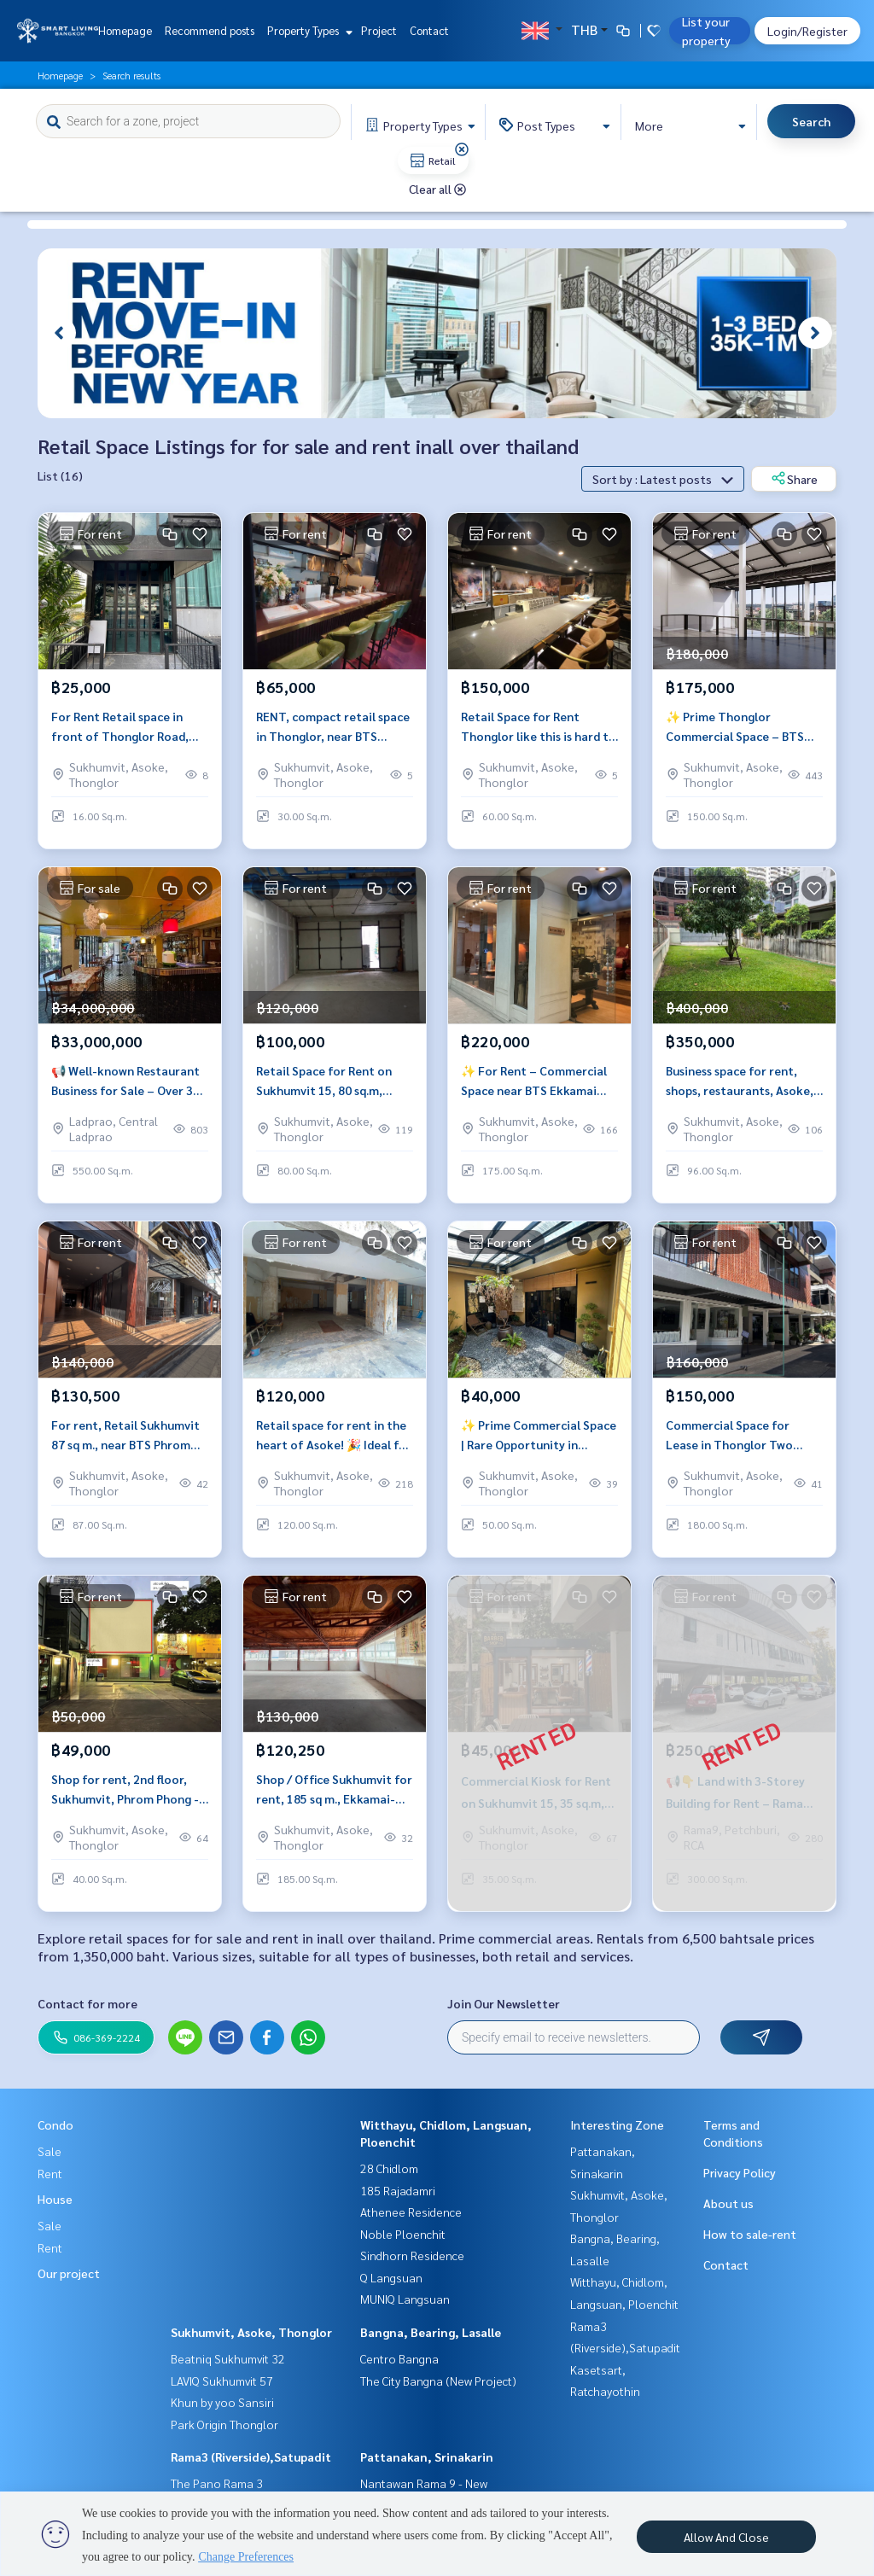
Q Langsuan (391, 2277)
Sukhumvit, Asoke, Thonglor (251, 2332)
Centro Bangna (399, 2358)
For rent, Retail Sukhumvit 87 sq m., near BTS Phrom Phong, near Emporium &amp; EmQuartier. (125, 1443)
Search (811, 121)
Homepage (125, 30)
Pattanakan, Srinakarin (426, 2456)
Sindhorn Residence (412, 2255)
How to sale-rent (749, 2233)
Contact (429, 30)
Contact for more (87, 2003)
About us (728, 2203)
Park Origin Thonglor (224, 2424)
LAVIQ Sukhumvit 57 (222, 2380)
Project (379, 30)
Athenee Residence (411, 2211)
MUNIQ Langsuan (405, 2298)
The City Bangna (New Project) (438, 2380)
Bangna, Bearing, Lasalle (430, 2332)
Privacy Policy (739, 2172)
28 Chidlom (389, 2168)
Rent (50, 2173)
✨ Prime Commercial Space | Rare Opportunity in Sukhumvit (538, 1443)
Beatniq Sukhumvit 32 (228, 2358)
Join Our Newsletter (503, 2003)
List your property (706, 31)
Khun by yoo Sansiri (222, 2402)
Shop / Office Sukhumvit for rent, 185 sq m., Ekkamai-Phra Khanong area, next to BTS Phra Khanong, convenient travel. (334, 1798)
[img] (462, 149)
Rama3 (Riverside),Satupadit (251, 2456)
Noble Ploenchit (403, 2233)
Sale (49, 2151)
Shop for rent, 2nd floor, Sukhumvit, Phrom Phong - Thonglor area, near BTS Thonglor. (125, 1798)
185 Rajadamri (397, 2190)
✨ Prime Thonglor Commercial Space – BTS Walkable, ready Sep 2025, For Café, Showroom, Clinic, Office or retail (743, 735)
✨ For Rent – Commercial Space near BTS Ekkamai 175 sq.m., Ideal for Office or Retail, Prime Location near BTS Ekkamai (539, 1089)
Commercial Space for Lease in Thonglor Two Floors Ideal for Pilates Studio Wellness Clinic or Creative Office (734, 1443)
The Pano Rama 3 (217, 2483)
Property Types (307, 30)
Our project (69, 2273)
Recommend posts (209, 30)
